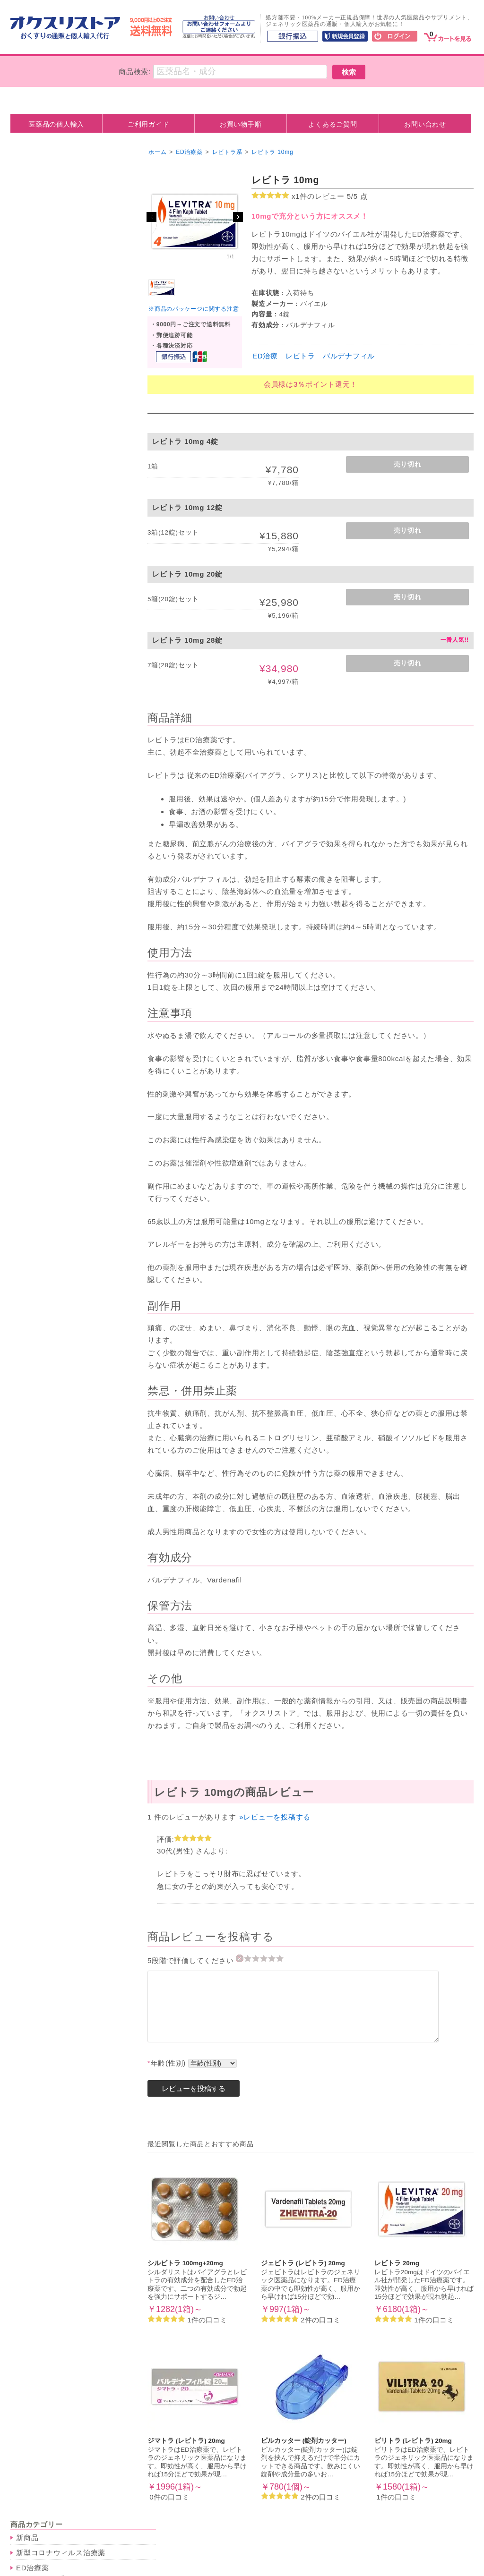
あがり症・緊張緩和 (54, 782)
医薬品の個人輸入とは (144, 2532)
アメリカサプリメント (58, 1029)
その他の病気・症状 (49, 830)
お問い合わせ (425, 124)
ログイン (359, 2543)
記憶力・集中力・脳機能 (61, 813)
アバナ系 (37, 243)
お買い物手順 (241, 124)
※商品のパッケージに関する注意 (193, 309)
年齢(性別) (166, 2063)
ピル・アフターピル (49, 340)
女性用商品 (40, 256)
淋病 (30, 655)
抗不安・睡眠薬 (47, 757)
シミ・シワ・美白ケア (58, 428)
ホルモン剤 (34, 472)
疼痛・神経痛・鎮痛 (54, 915)
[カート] (448, 35)
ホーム (157, 152)
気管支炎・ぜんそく (54, 952)
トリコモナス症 (47, 692)
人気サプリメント (46, 1006)
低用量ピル (40, 351)
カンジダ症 (40, 680)
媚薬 (30, 311)
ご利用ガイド (149, 124)
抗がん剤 (31, 457)
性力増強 (37, 323)
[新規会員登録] (345, 37)
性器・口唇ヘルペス (54, 642)
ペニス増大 (40, 268)
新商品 (27, 165)
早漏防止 (31, 285)
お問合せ (441, 2532)
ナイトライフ (38, 300)
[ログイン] (394, 37)
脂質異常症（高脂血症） (61, 853)
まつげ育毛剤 (44, 415)
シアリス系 (40, 219)
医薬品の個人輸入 (56, 124)
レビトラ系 (40, 231)
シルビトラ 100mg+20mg (185, 2263)
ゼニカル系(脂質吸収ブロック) (71, 550)
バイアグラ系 (44, 206)
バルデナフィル (349, 356)
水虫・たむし (44, 704)
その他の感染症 (47, 717)
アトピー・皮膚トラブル (61, 965)
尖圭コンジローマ (51, 668)
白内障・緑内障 (47, 903)
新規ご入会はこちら (423, 2543)
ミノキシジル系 (47, 603)
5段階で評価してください (191, 1960)
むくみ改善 (40, 538)
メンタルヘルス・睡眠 (53, 734)
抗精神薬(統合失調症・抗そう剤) (65, 798)
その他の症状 (44, 990)
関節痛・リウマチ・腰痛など (68, 927)
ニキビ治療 (40, 403)
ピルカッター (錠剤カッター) (303, 2440)
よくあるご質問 (332, 124)
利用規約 (121, 2543)
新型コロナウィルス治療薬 (60, 180)
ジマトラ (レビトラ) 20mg (186, 2440)
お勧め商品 (34, 1046)
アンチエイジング (51, 391)
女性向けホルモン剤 (54, 483)
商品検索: (135, 72)
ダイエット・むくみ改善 (57, 527)
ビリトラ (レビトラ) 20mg (413, 2440)
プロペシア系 (44, 590)
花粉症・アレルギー (54, 940)
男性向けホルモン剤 (54, 495)
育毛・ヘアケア (42, 579)
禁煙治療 (31, 512)
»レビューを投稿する (275, 1817)
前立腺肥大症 (44, 878)
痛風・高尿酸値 (47, 890)
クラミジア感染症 (51, 630)
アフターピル (44, 363)
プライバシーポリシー (189, 2543)
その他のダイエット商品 (61, 563)
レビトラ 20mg (396, 2263)
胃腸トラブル (44, 865)
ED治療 (265, 356)
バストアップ (44, 440)
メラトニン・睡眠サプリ (61, 769)
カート (208, 2532)
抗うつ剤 (37, 744)
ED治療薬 (32, 195)
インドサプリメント (54, 1017)
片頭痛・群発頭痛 (51, 977)
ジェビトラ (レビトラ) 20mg (303, 2263)
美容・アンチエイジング (57, 380)
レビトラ (300, 356)
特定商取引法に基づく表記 (284, 2543)
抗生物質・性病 (42, 619)
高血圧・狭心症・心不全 (61, 841)
